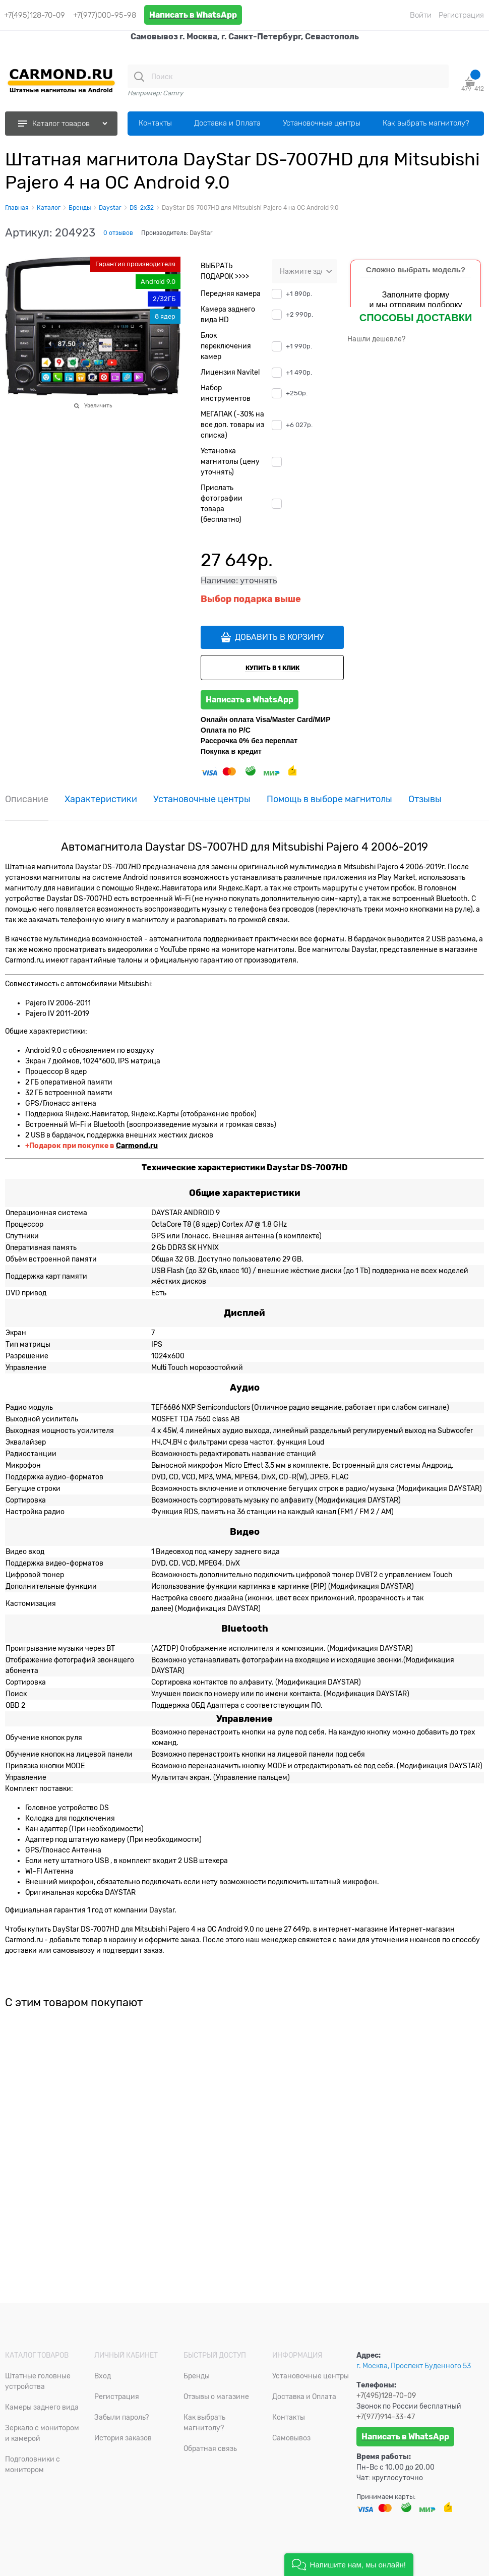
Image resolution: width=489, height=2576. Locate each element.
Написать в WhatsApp (193, 15)
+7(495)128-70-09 (34, 15)
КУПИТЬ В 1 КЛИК (272, 668)
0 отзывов (118, 232)
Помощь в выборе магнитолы (329, 799)
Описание (26, 799)
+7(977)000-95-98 (104, 15)
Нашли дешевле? (376, 339)
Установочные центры (202, 799)
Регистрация (461, 15)
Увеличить (98, 405)
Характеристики (101, 799)
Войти (421, 15)
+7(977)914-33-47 (385, 2417)
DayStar (201, 232)
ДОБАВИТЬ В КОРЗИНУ (279, 637)
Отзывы (425, 799)
